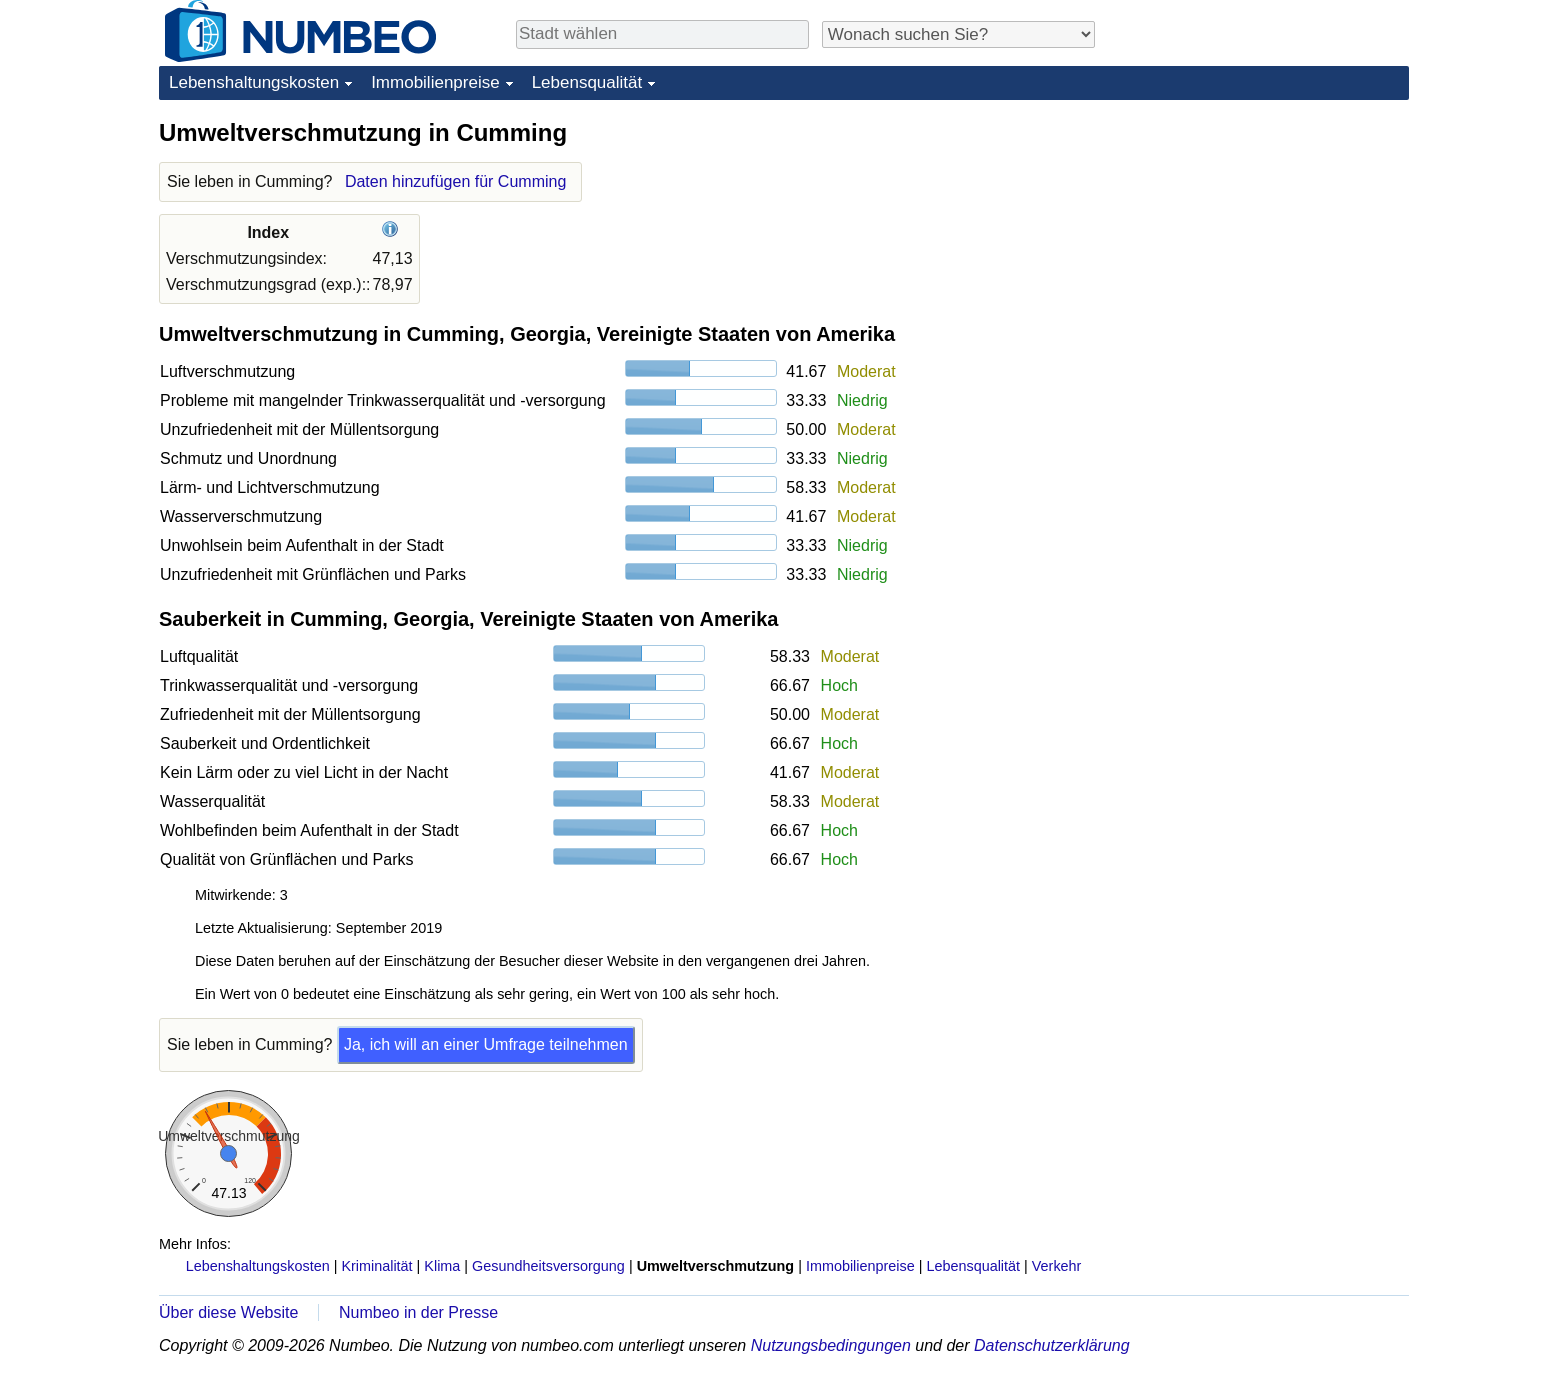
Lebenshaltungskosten (254, 82)
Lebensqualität (587, 82)
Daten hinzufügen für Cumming (455, 181)
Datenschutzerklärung (1052, 1345)
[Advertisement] (1259, 242)
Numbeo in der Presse (418, 1312)
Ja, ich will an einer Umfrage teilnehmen (486, 1044)
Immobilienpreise (435, 82)
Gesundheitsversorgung (548, 1266)
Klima (442, 1266)
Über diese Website (228, 1312)
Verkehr (1057, 1266)
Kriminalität (376, 1266)
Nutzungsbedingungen (831, 1345)
